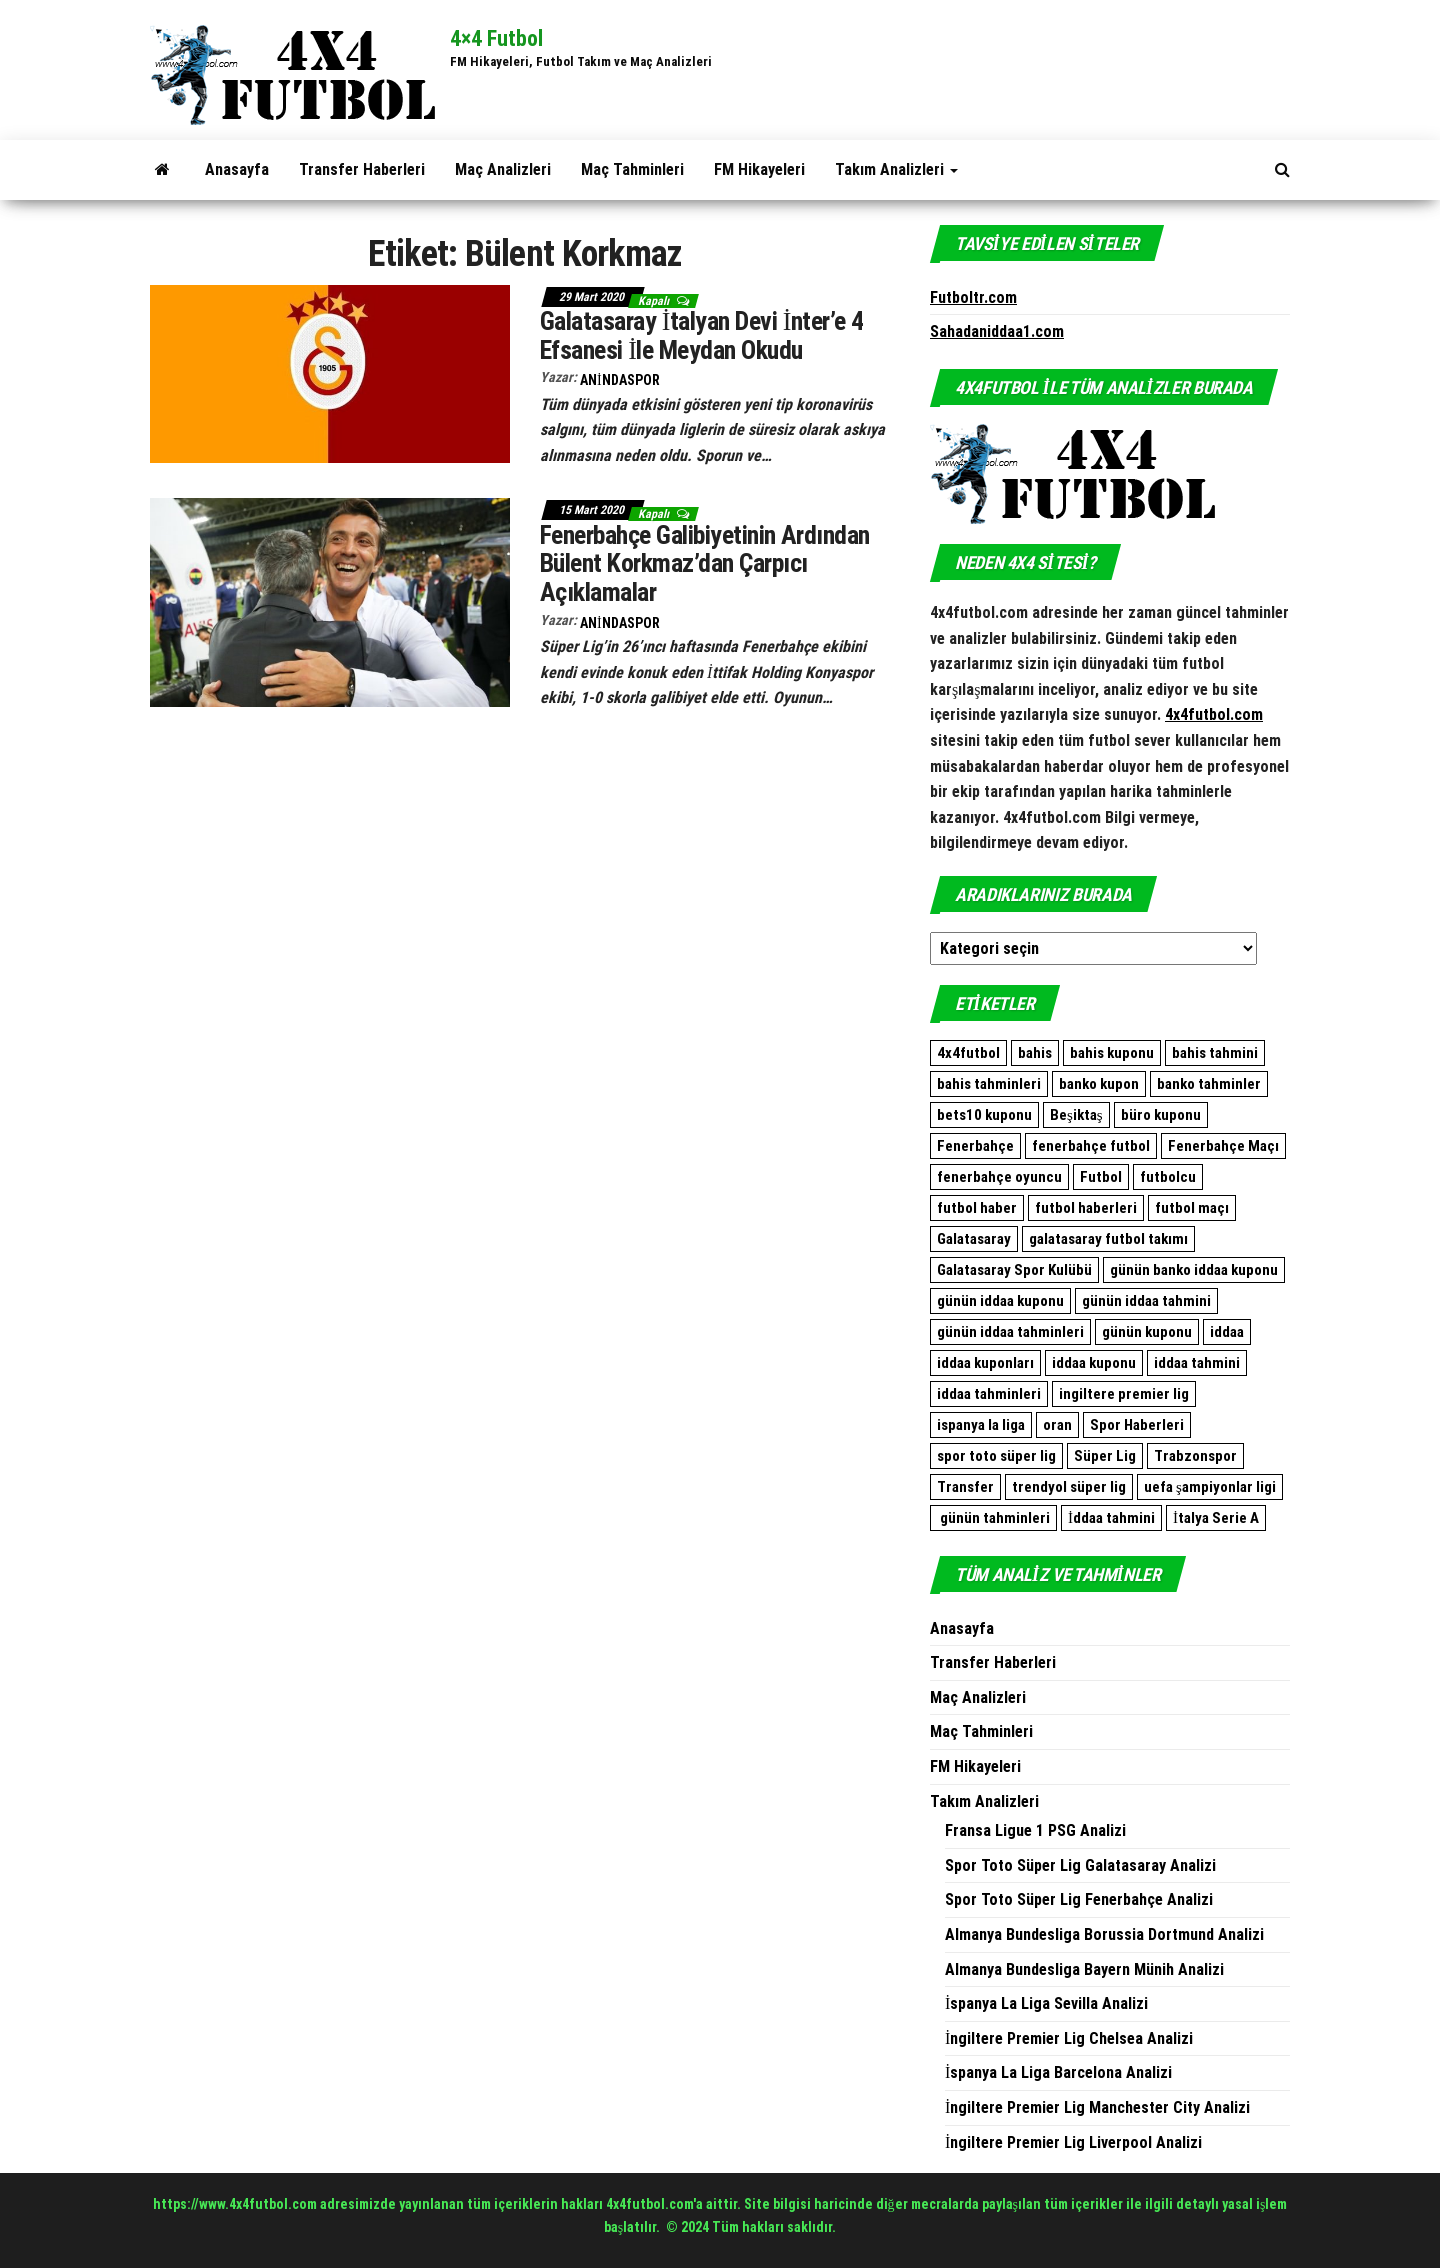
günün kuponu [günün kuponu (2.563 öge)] (1147, 1332)
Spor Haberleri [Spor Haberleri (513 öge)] (1137, 1425)
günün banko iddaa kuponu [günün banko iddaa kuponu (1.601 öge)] (1194, 1270)
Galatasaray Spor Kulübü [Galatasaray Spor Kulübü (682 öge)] (1014, 1270)
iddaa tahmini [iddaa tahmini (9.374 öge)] (1197, 1363)
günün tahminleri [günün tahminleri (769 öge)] (993, 1518)
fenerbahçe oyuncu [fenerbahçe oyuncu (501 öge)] (999, 1177)
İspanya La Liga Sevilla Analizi (1046, 2003)
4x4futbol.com (1214, 714)
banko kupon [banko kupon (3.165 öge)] (1099, 1084)
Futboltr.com (973, 297)
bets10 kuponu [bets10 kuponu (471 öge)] (984, 1115)
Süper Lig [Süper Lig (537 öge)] (1105, 1456)
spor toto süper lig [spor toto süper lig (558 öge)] (996, 1456)
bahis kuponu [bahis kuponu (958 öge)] (1112, 1053)
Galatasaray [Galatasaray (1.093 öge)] (974, 1239)
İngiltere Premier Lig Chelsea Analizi (1069, 2038)
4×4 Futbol (496, 38)
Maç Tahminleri (632, 169)
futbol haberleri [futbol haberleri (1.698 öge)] (1086, 1208)
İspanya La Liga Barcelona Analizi (1058, 2072)
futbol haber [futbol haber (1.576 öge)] (977, 1208)
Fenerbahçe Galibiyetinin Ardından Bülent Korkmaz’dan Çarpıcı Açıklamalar (705, 563)
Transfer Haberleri (362, 169)
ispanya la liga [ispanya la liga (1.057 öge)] (981, 1425)
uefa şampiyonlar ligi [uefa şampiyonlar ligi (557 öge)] (1210, 1487)
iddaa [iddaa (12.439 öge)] (1227, 1332)
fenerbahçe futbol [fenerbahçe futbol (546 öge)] (1091, 1146)
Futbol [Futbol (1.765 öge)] (1101, 1177)
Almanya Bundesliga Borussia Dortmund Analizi (1104, 1934)
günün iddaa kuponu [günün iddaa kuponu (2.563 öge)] (1000, 1301)
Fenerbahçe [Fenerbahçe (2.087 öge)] (975, 1146)
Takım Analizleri (896, 169)
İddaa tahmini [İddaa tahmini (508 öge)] (1111, 1518)
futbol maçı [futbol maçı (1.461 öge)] (1192, 1208)
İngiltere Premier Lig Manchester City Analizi (1097, 2107)
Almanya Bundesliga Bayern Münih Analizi (1084, 1969)
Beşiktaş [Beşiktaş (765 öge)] (1076, 1115)
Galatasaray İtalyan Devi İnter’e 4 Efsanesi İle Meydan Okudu (702, 335)
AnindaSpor (620, 380)
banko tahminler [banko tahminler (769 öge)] (1209, 1084)
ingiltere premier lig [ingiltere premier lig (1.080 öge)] (1124, 1394)
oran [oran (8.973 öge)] (1057, 1425)
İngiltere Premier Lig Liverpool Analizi (1073, 2142)
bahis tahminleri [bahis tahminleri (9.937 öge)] (989, 1084)
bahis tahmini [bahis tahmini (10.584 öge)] (1215, 1053)
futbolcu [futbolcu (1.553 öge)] (1168, 1177)
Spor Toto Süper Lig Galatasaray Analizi (1080, 1865)
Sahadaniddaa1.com (997, 331)
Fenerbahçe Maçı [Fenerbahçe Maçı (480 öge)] (1223, 1146)
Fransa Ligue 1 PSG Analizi (1035, 1830)
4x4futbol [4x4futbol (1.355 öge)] (968, 1053)
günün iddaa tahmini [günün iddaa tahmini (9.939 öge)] (1146, 1301)
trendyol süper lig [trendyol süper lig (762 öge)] (1069, 1487)
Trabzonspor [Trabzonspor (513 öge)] (1195, 1456)
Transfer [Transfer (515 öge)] (965, 1487)
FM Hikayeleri (759, 169)
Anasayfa (237, 169)
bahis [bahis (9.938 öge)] (1035, 1053)
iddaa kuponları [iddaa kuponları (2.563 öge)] (985, 1363)
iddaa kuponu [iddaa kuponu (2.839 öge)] (1094, 1363)
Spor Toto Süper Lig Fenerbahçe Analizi (1079, 1899)
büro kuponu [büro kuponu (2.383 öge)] (1161, 1115)
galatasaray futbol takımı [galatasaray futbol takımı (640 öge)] (1108, 1239)
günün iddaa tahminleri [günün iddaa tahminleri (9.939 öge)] (1010, 1332)
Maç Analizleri (503, 169)
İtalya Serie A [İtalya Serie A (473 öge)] (1216, 1518)
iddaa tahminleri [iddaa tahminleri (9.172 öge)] (989, 1394)
